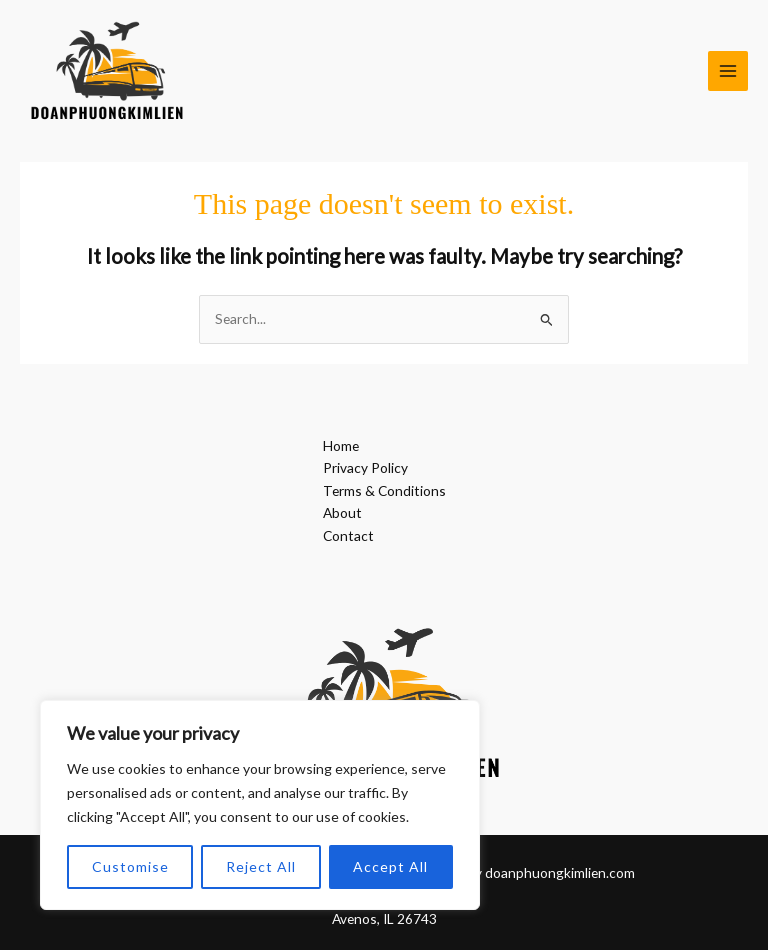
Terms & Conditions (384, 490)
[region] (260, 805)
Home (341, 445)
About (342, 512)
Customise (130, 866)
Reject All (261, 866)
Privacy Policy (365, 467)
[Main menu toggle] (728, 71)
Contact (348, 535)
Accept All (390, 866)
